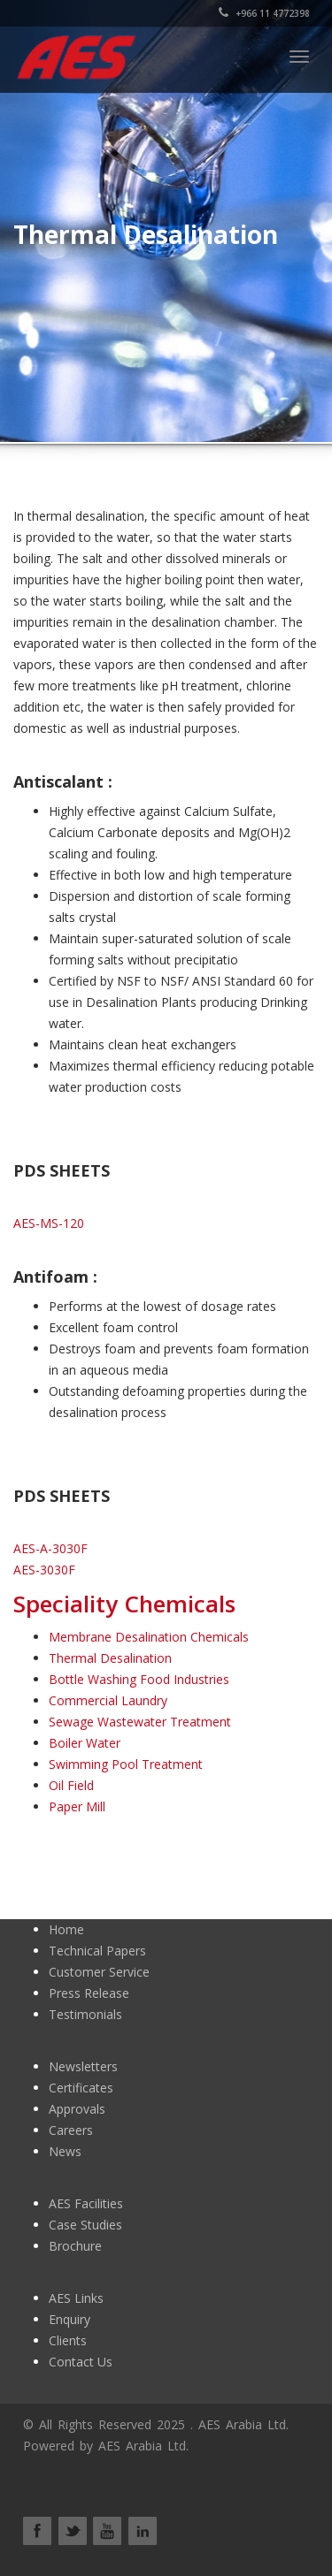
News (65, 2151)
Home (66, 1929)
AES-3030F (44, 1569)
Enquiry (69, 2319)
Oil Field (71, 1785)
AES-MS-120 (48, 1223)
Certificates (81, 2087)
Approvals (77, 2108)
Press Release (89, 1993)
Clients (68, 2340)
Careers (71, 2130)
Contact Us (80, 2361)
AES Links (76, 2298)
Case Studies (85, 2224)
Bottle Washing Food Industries (139, 1679)
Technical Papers (97, 1950)
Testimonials (85, 2014)
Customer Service (99, 1971)
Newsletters (83, 2066)
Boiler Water (84, 1742)
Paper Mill (77, 1806)
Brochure (75, 2245)
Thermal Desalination (110, 1658)
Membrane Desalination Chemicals (149, 1636)
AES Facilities (86, 2203)
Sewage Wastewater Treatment (140, 1721)
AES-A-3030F (50, 1548)
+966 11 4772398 (264, 13)
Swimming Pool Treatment (126, 1764)
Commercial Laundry (108, 1700)
